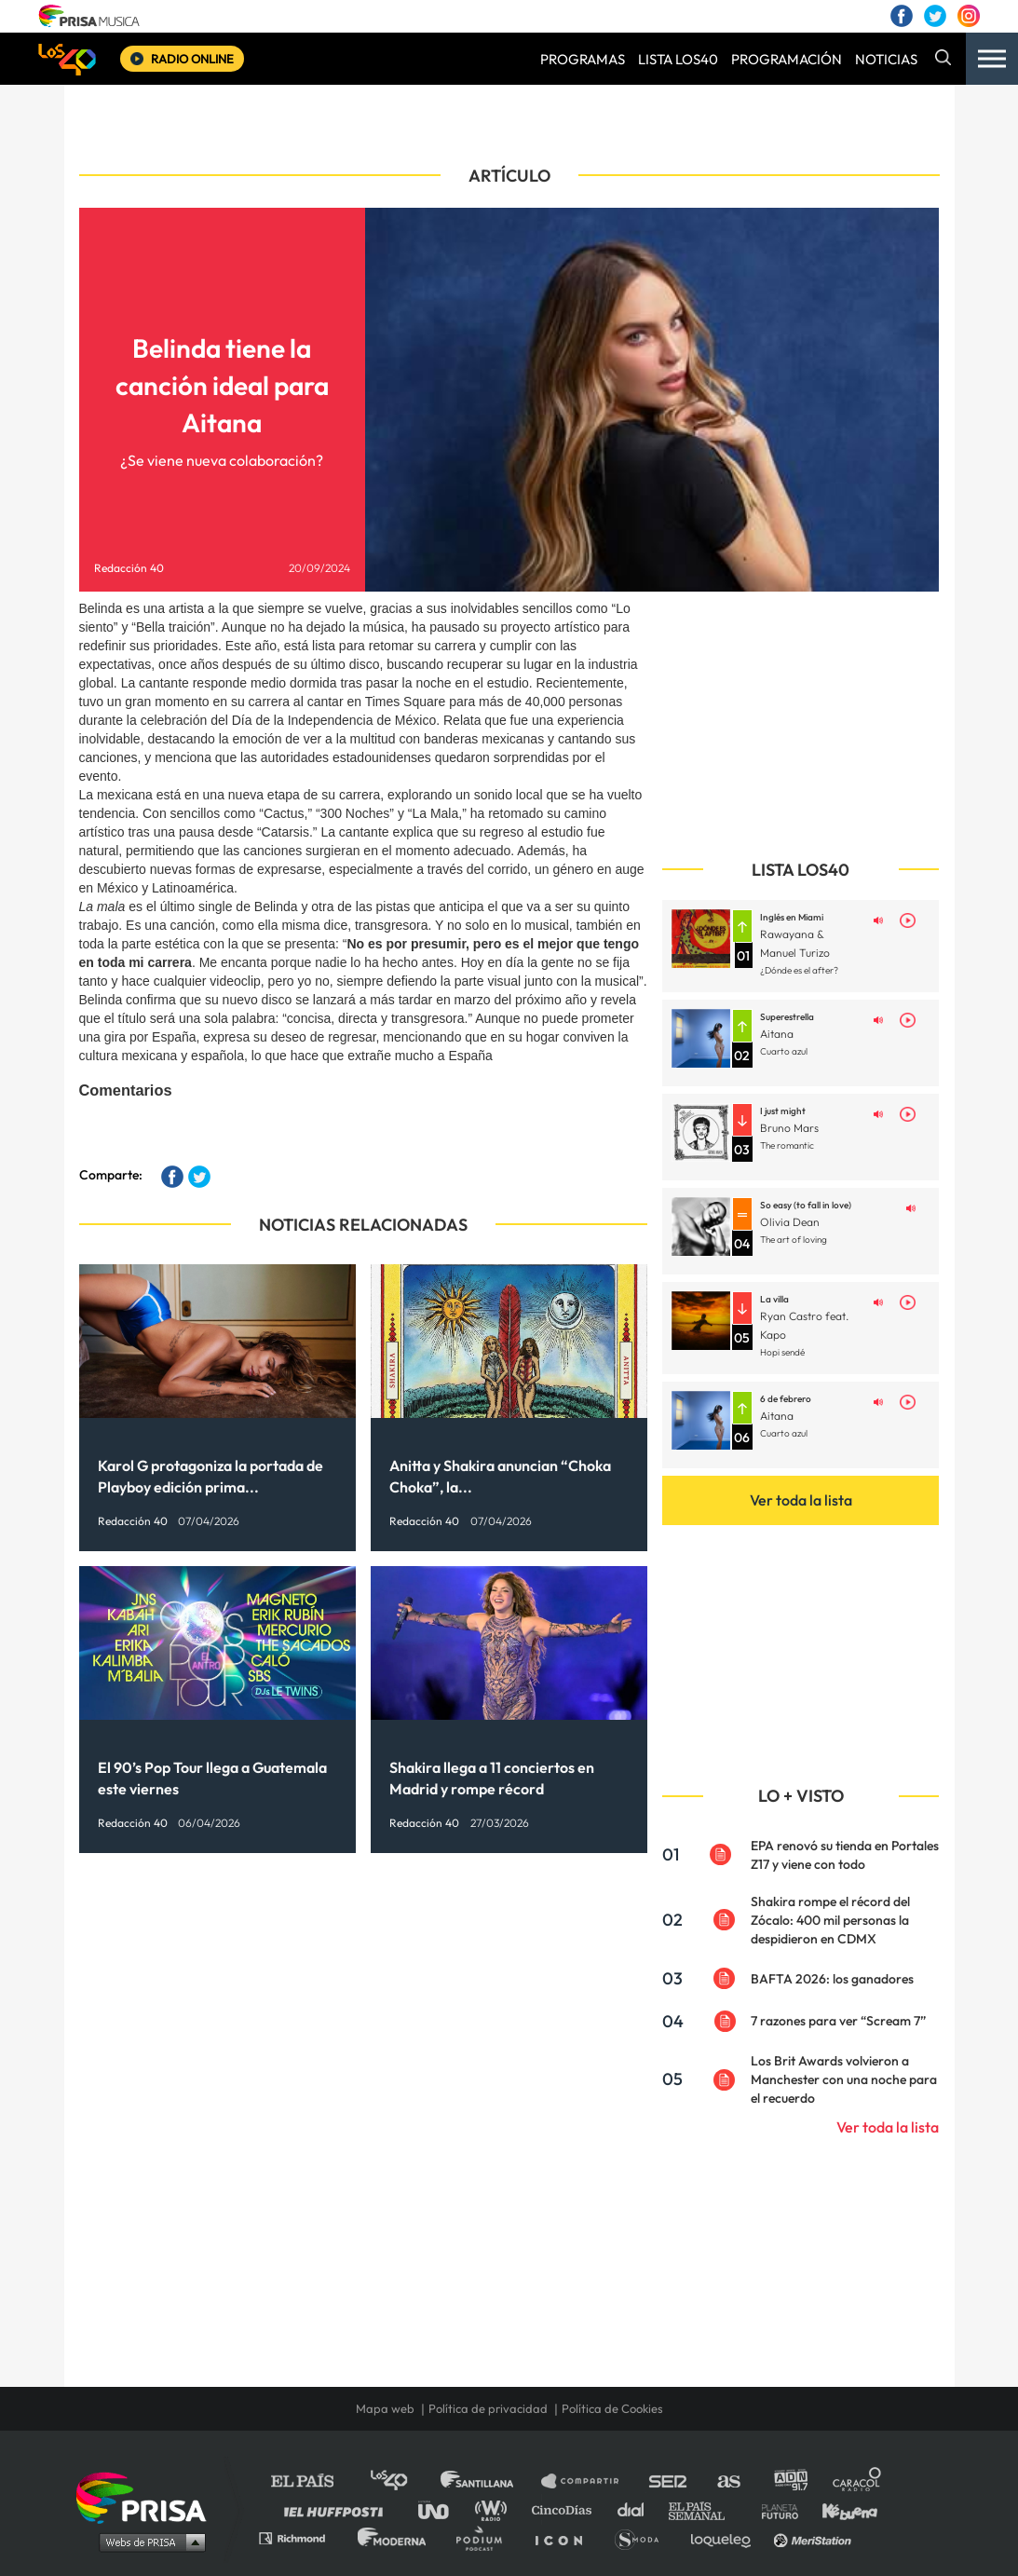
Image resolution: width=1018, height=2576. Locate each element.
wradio (495, 2509)
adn (789, 2481)
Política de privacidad (488, 2408)
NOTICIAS (886, 59)
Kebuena (841, 2509)
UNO (441, 2509)
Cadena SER (669, 2481)
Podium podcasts (485, 2537)
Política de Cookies (612, 2408)
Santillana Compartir (588, 2481)
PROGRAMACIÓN (786, 59)
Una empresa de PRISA (148, 2496)
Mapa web (385, 2408)
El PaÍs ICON (565, 2537)
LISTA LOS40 (678, 59)
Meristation (815, 2537)
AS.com (727, 2481)
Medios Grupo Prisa (147, 2541)
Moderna (393, 2537)
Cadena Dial (637, 2509)
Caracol (857, 2481)
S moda (643, 2537)
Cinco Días (566, 2509)
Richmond (302, 2537)
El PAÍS (313, 2481)
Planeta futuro (774, 2509)
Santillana (489, 2481)
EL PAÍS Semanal (705, 2509)
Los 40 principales (403, 2481)
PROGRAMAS (582, 59)
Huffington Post (338, 2509)
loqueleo (725, 2537)
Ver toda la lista (801, 1500)
